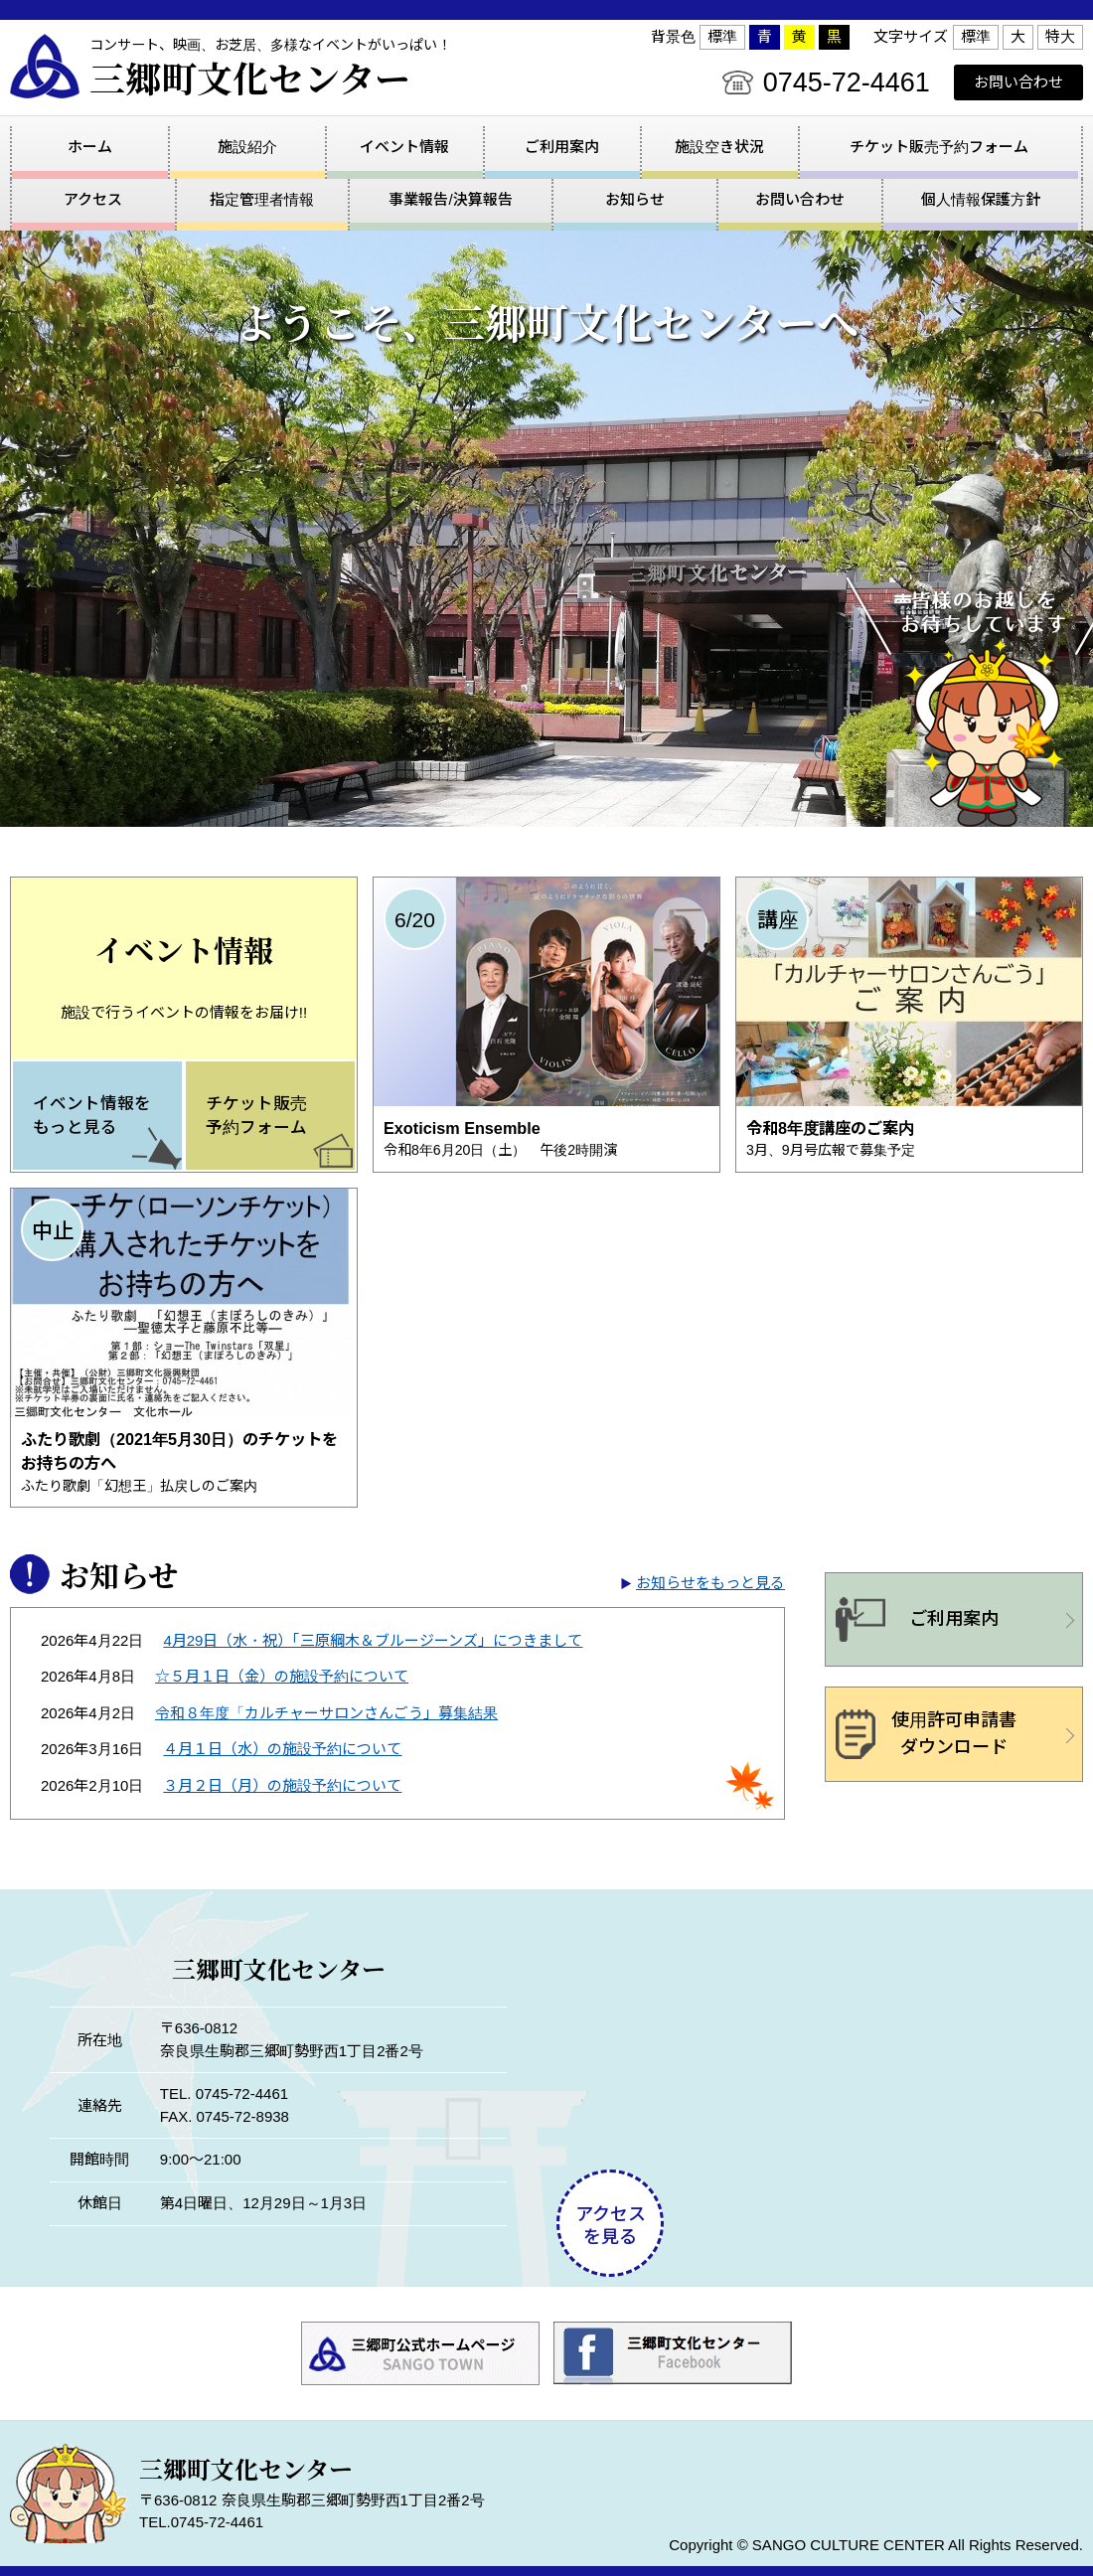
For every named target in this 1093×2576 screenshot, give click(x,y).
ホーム (90, 146)
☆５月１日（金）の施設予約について (281, 1624)
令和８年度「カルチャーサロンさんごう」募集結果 (326, 1660)
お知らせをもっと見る (710, 1530)
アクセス (78, 2394)
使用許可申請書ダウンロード (953, 1681)
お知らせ (625, 2394)
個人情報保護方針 (972, 2394)
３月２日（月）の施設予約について (282, 1732)
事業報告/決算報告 (448, 2394)
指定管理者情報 (241, 2394)
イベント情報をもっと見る (92, 1063)
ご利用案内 (562, 146)
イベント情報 (404, 146)
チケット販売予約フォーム (939, 146)
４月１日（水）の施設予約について (282, 1697)
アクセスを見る (610, 2174)
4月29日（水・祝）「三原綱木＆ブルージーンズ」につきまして (372, 1587)
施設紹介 (247, 146)
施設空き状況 (719, 146)
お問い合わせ (1018, 82)
